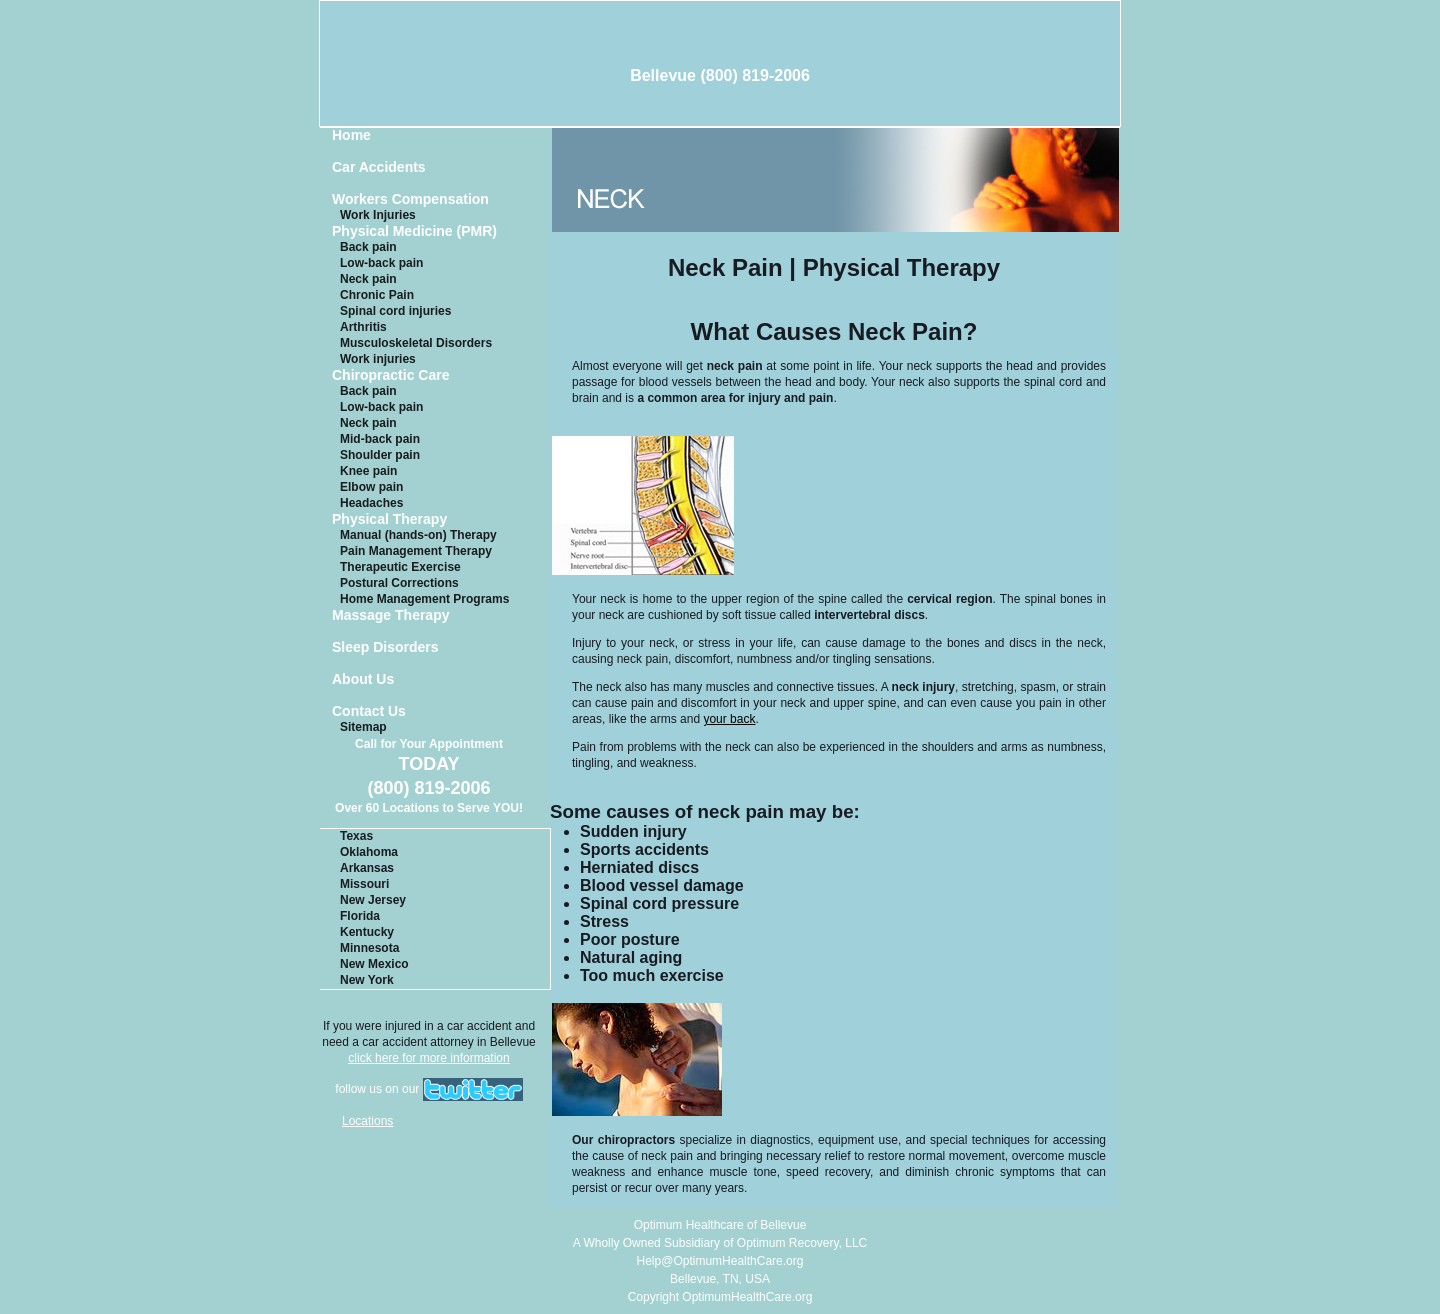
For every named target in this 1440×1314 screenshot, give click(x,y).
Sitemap (363, 727)
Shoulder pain (380, 455)
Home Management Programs (424, 599)
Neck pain (368, 279)
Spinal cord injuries (395, 311)
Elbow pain (371, 487)
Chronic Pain (377, 295)
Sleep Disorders (385, 647)
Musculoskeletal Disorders (416, 343)
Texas (356, 836)
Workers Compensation (410, 199)
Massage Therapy (391, 615)
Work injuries (378, 359)
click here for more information (428, 1058)
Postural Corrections (399, 583)
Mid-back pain (380, 439)
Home (351, 135)
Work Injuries (378, 215)
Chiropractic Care (390, 375)
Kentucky (367, 932)
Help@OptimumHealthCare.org (720, 1261)
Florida (360, 916)
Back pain (368, 247)
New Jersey (373, 900)
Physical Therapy (389, 519)
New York (367, 980)
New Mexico (374, 964)
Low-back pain (381, 263)
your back (729, 719)
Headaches (371, 503)
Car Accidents (379, 167)
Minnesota (369, 948)
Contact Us (369, 711)
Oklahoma (369, 852)
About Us (363, 679)
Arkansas (367, 868)
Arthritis (363, 327)
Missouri (364, 884)
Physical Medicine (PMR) (414, 231)
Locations (367, 1121)
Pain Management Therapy (416, 551)
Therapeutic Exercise (400, 567)
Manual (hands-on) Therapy (418, 535)
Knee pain (368, 471)
